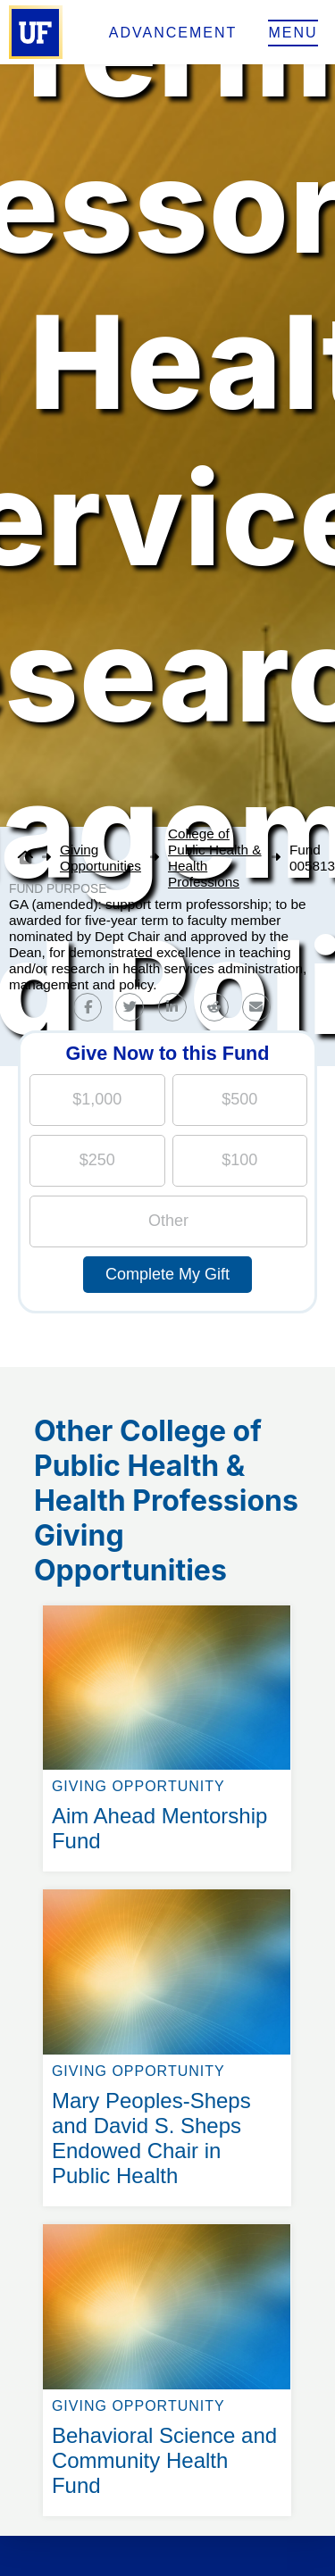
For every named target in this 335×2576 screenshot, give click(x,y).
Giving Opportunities (100, 857)
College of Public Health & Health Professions (215, 857)
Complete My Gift (167, 1274)
